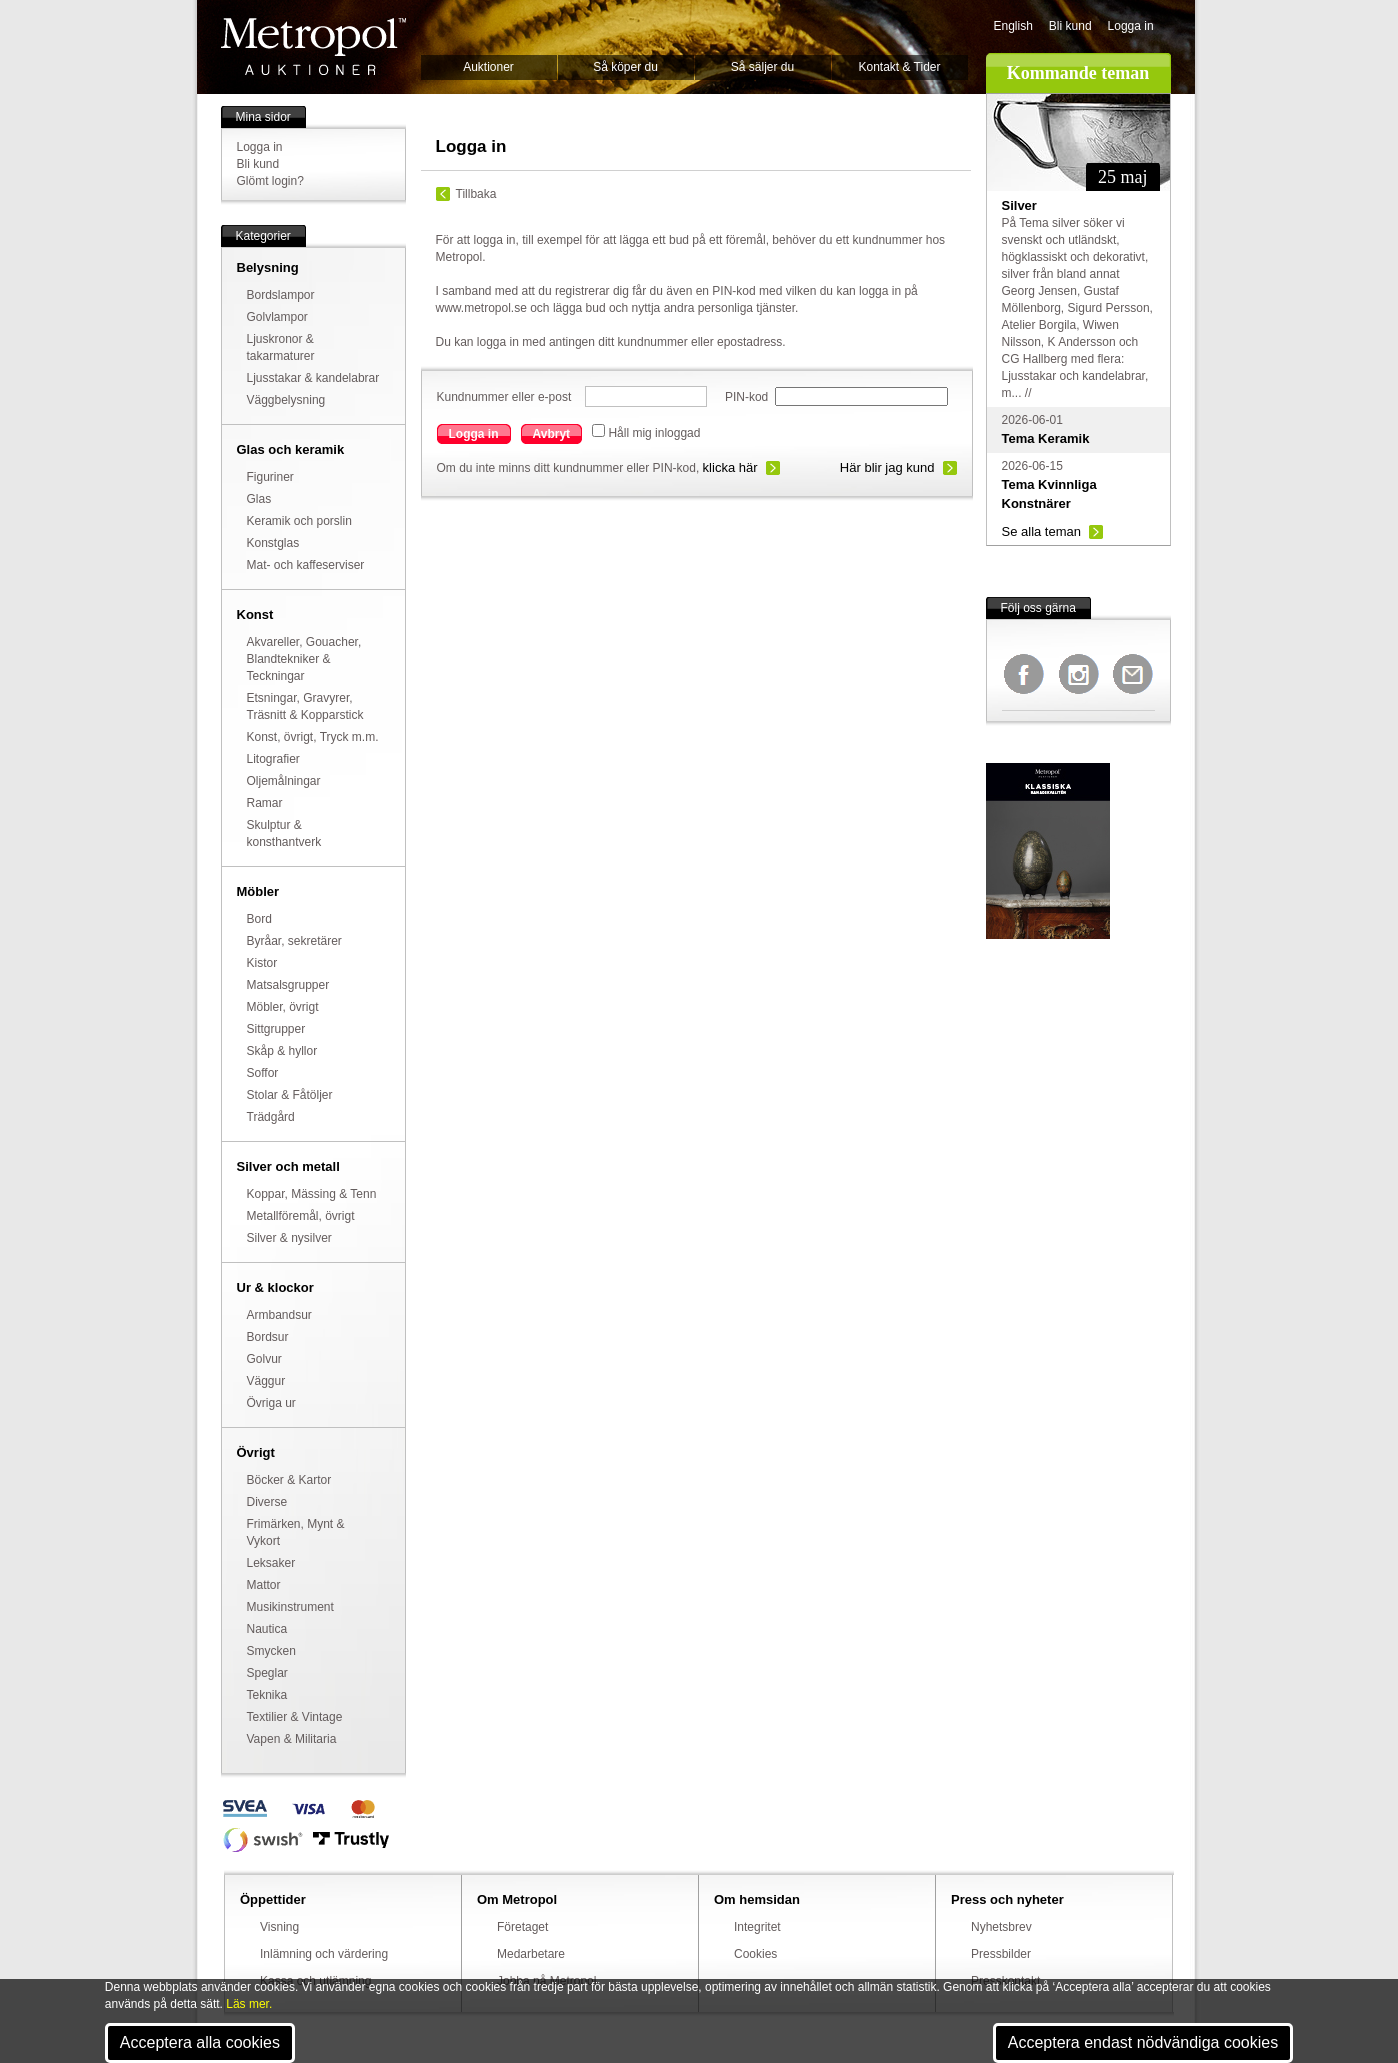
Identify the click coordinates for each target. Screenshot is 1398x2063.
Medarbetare (531, 1954)
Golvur (264, 1359)
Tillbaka (476, 194)
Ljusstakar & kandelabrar (313, 378)
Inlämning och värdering (324, 1954)
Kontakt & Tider (899, 67)
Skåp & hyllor (282, 1051)
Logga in (1131, 26)
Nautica (267, 1629)
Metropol (313, 46)
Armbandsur (279, 1315)
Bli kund (1070, 26)
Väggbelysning (286, 400)
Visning (279, 1927)
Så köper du (625, 67)
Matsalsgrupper (288, 985)
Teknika (267, 1695)
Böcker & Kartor (289, 1480)
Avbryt (552, 434)
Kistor (262, 963)
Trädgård (271, 1117)
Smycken (271, 1651)
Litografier (273, 759)
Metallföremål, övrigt (301, 1216)
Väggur (266, 1381)
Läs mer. (249, 2004)
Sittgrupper (276, 1029)
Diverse (267, 1502)
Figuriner (270, 477)
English (1013, 26)
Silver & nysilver (289, 1238)
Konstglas (273, 543)
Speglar (267, 1673)
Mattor (264, 1585)
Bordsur (268, 1337)
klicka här (730, 467)
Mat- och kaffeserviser (306, 565)
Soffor (263, 1073)
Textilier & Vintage (295, 1717)
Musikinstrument (290, 1607)
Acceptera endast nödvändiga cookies (1143, 2042)
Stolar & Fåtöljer (290, 1095)
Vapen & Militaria (292, 1739)
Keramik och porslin (299, 521)
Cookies (755, 1954)
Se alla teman (1042, 531)
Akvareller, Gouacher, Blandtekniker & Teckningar (304, 659)
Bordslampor (281, 295)
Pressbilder (1001, 1954)
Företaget (522, 1927)
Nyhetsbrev (1001, 1927)
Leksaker (271, 1563)
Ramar (265, 803)
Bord (259, 919)
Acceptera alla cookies (200, 2042)
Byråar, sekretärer (294, 941)
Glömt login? (270, 181)
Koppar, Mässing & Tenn (312, 1194)
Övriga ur (271, 1403)
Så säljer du (762, 67)
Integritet (757, 1927)
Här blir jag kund (887, 467)
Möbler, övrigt (283, 1007)
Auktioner (488, 67)
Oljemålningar (284, 781)
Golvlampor (277, 317)
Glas (259, 499)
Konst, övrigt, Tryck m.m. (313, 737)
